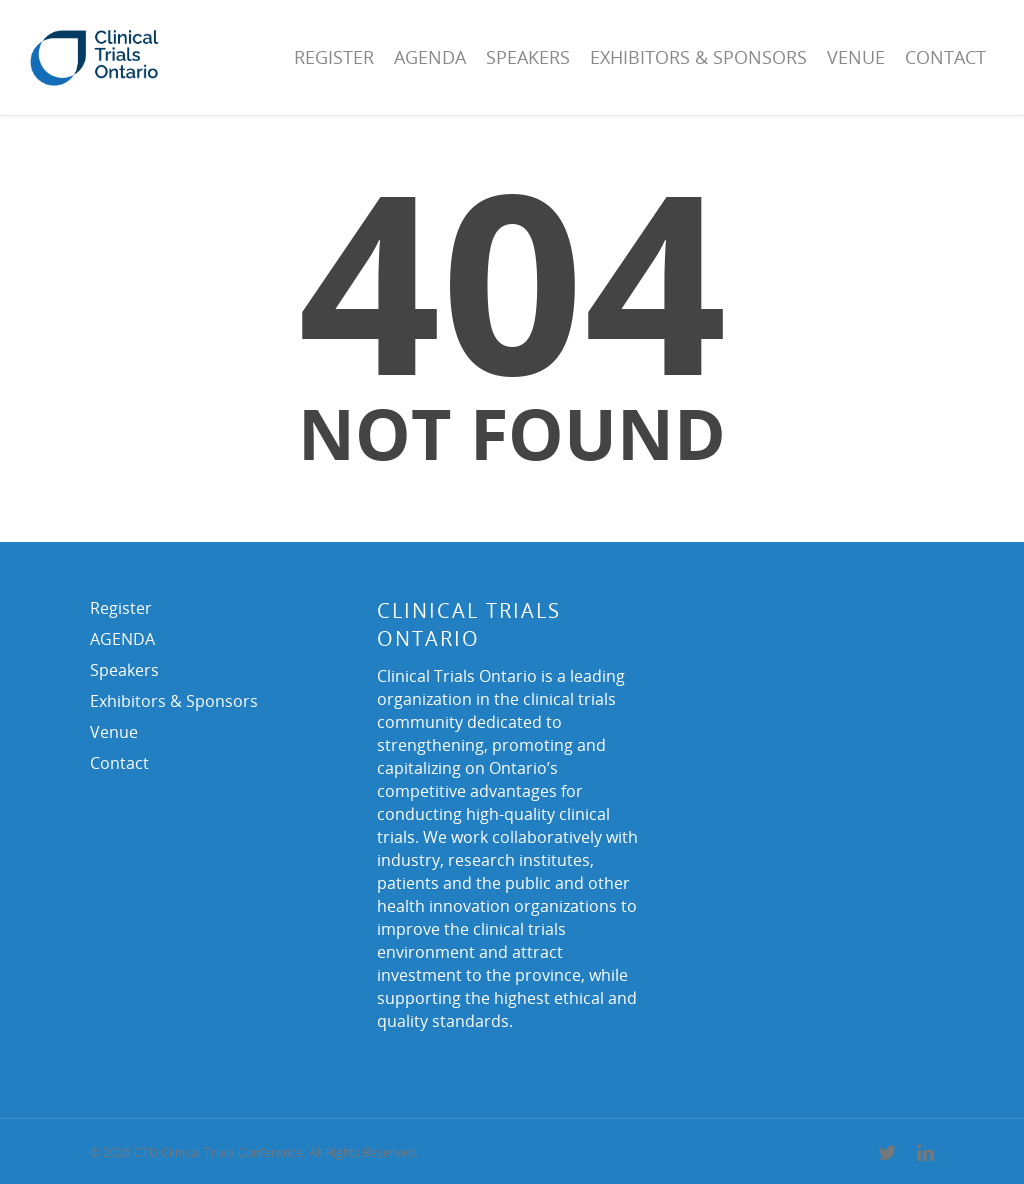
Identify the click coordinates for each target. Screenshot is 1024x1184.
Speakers (528, 57)
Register (334, 57)
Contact (945, 57)
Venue (856, 57)
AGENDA (430, 57)
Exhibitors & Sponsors (698, 57)
